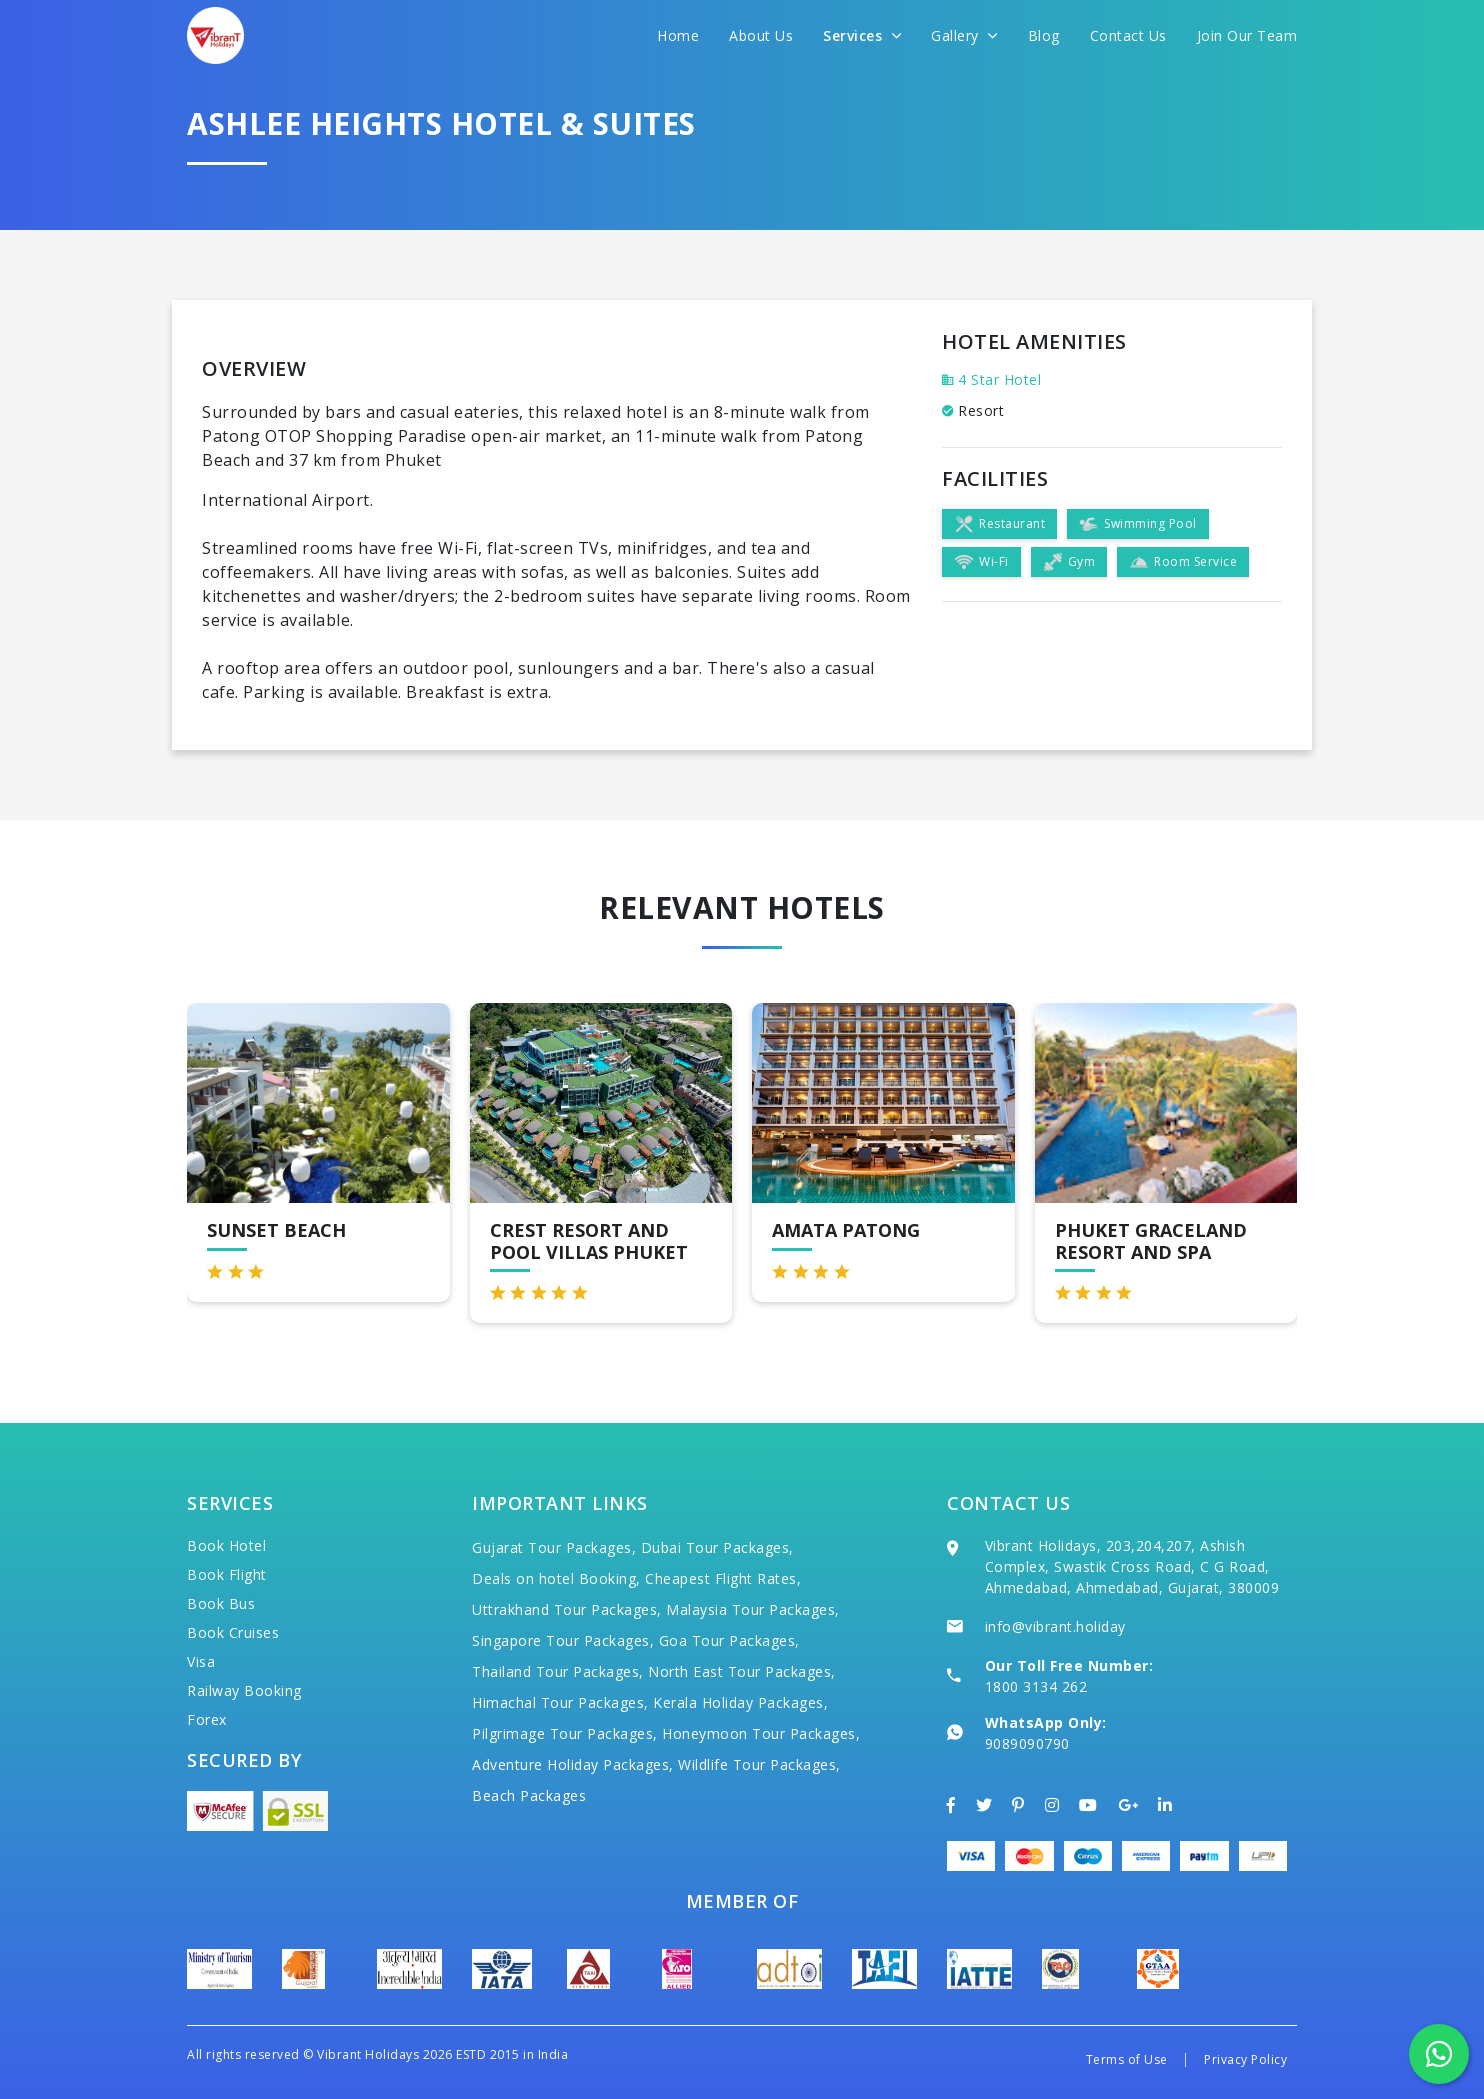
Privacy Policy (1245, 2059)
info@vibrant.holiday (1055, 1626)
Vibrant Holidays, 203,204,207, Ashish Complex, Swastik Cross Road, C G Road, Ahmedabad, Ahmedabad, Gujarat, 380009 (1132, 1566)
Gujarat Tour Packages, (554, 1547)
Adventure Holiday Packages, (573, 1764)
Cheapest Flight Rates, (723, 1578)
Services (862, 35)
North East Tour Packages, (742, 1671)
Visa (201, 1661)
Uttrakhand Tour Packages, (567, 1609)
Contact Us (1128, 35)
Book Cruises (233, 1632)
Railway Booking (244, 1690)
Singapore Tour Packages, (563, 1640)
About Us (761, 35)
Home (678, 35)
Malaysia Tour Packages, (753, 1609)
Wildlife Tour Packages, (759, 1764)
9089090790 (1027, 1743)
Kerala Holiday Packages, (740, 1702)
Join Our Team (1247, 35)
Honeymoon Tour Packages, (761, 1733)
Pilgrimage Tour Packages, (565, 1733)
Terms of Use (1127, 2059)
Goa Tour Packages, (729, 1640)
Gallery (964, 35)
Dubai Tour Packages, (717, 1547)
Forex (207, 1719)
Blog (1044, 35)
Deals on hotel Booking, (556, 1578)
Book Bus (221, 1603)
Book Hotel (226, 1545)
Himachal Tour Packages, (560, 1702)
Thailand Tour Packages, (558, 1671)
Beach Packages (529, 1795)
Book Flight (227, 1574)
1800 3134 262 (1036, 1686)
